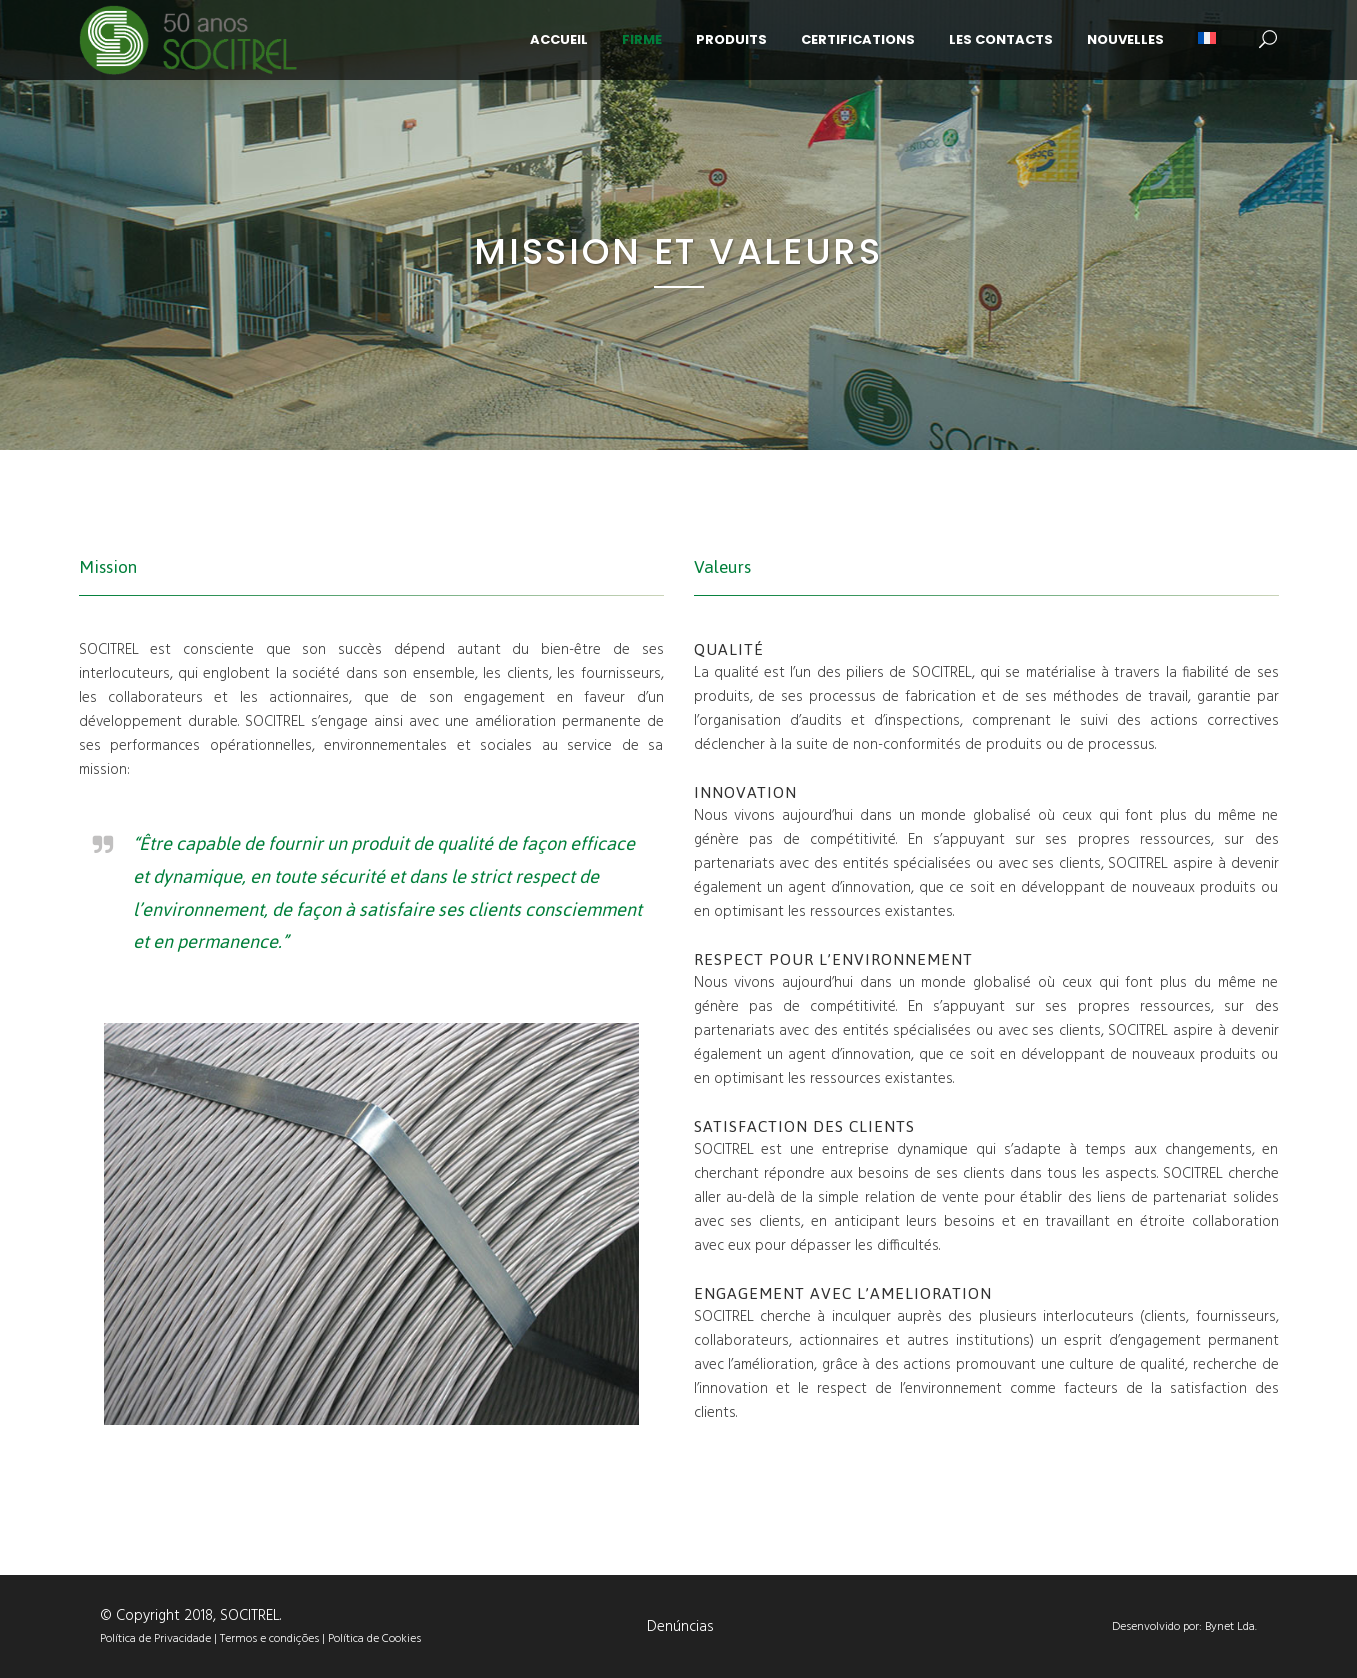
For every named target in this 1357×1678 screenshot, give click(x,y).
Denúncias (680, 1627)
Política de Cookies (374, 1639)
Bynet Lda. (1231, 1627)
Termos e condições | (274, 1639)
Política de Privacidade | (160, 1639)
